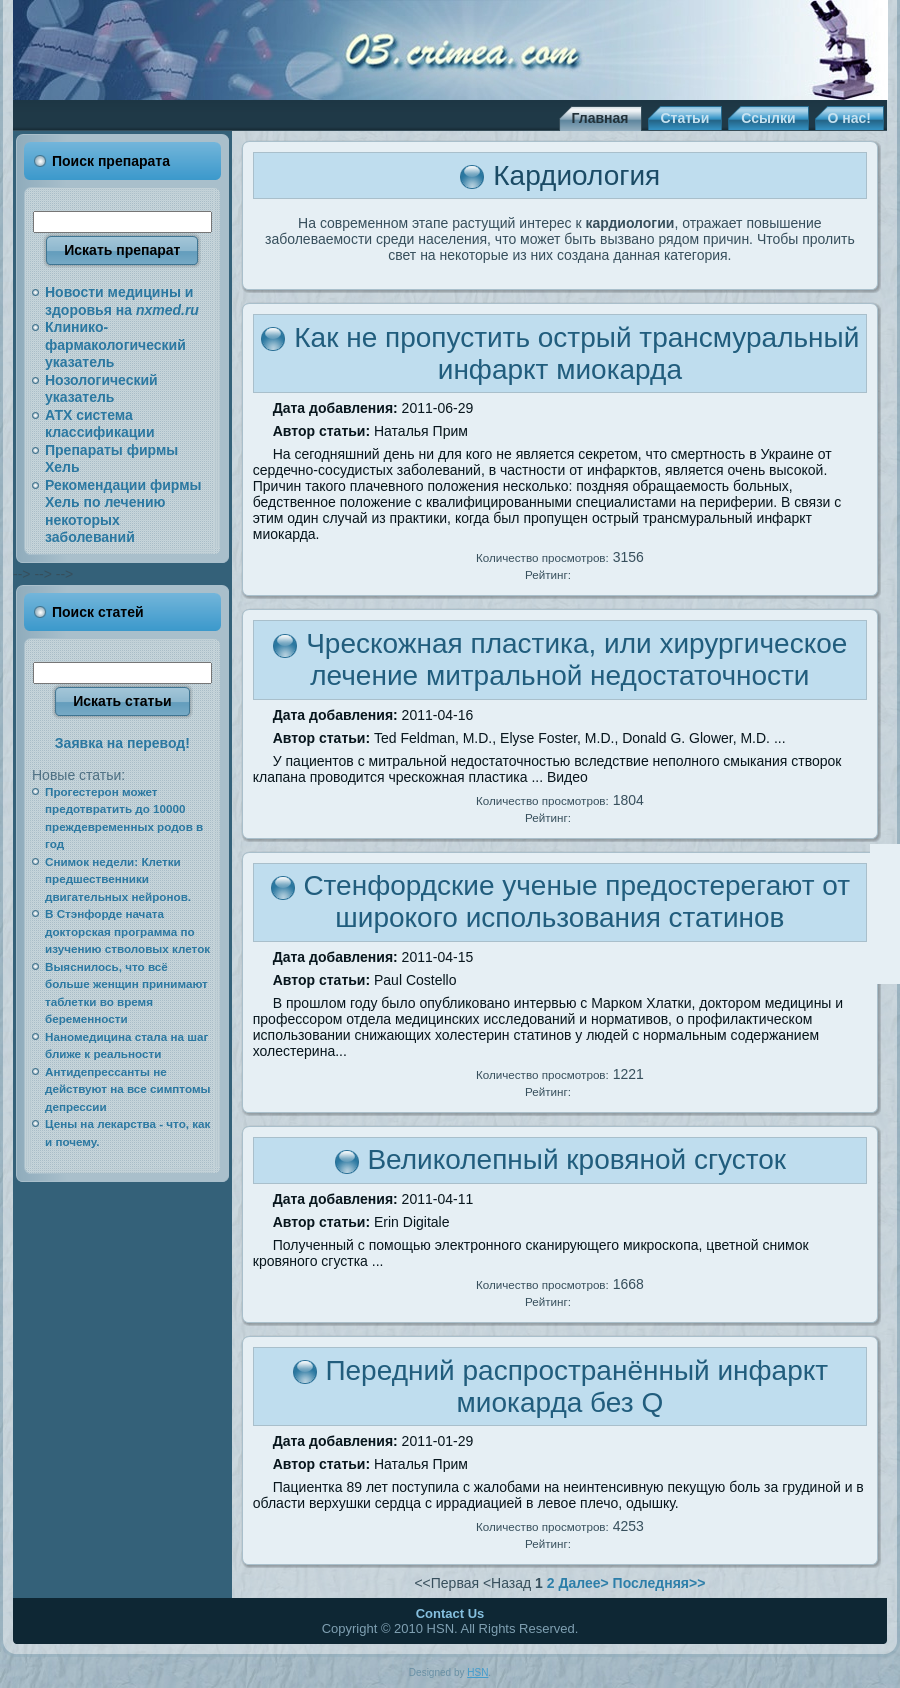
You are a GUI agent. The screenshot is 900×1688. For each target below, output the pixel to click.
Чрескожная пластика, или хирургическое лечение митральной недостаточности (576, 659)
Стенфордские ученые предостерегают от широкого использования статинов (576, 901)
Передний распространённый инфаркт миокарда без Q (576, 1386)
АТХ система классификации (100, 424)
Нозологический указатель (101, 389)
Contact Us (450, 1613)
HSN (477, 1672)
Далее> (583, 1583)
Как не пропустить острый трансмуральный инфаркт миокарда (576, 353)
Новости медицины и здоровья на (122, 301)
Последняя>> (659, 1583)
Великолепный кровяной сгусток (576, 1159)
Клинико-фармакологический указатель (115, 344)
